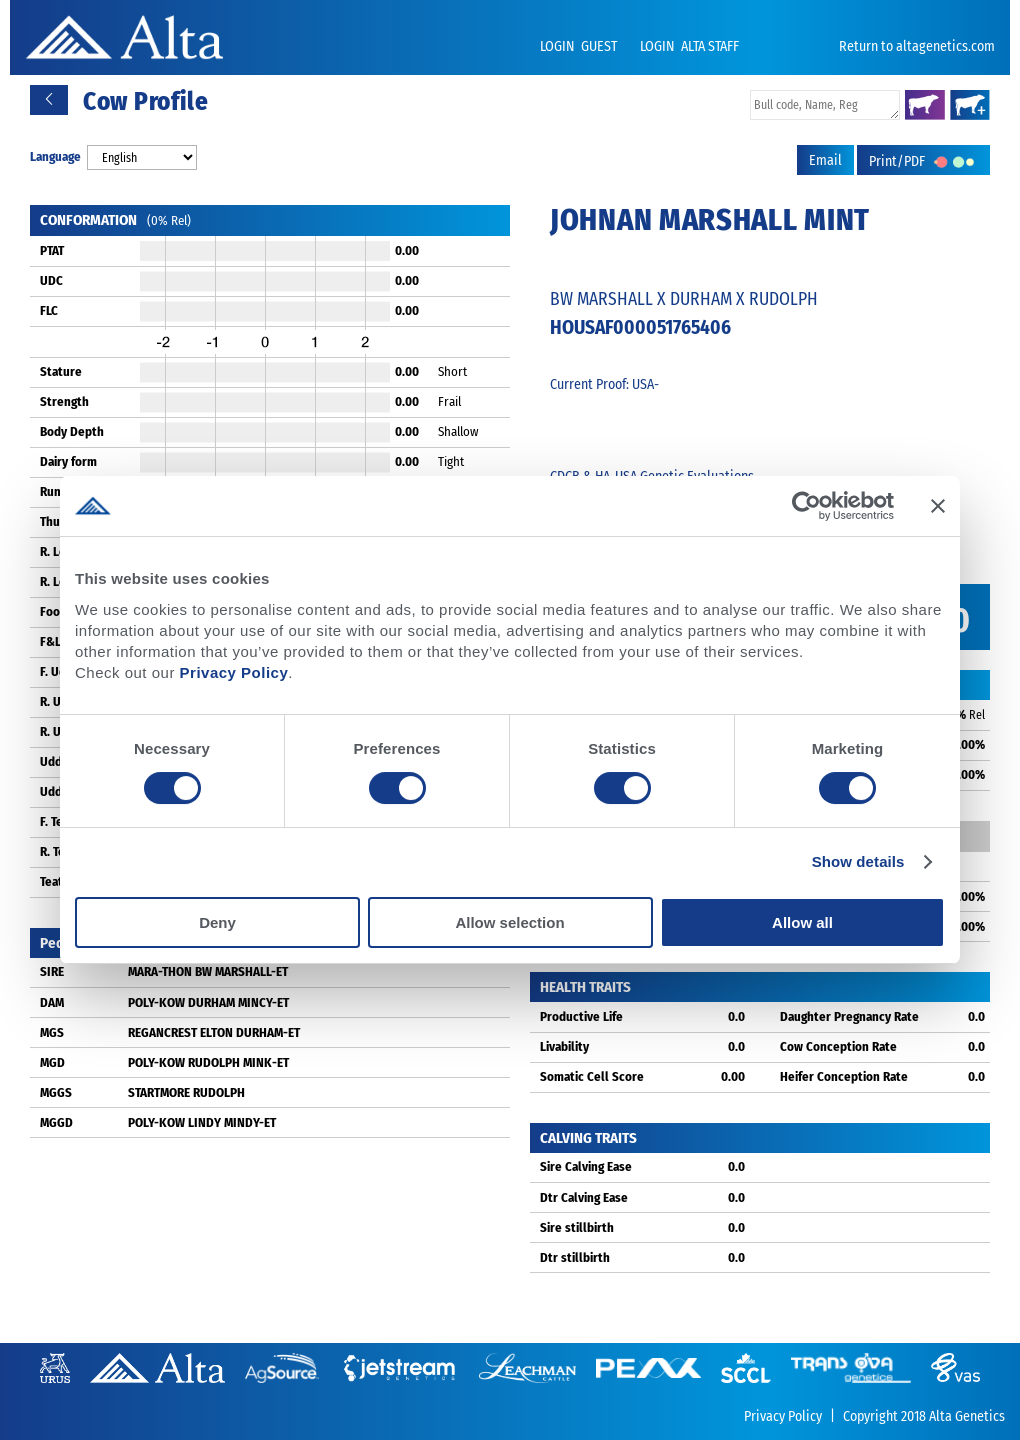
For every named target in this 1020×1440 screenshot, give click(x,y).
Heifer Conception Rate (844, 1076)
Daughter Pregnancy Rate (849, 1016)
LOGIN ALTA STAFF (689, 46)
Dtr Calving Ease (584, 1197)
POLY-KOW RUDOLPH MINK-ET (208, 1062)
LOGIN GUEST (580, 46)
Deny (217, 922)
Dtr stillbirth (575, 1257)
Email (825, 160)
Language (55, 156)
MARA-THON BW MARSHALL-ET (208, 971)
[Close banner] (938, 506)
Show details (858, 861)
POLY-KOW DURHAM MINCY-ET (208, 1002)
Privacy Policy (234, 672)
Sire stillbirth (577, 1227)
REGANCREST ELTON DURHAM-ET (214, 1032)
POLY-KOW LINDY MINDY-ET (202, 1122)
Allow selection (509, 922)
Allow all (802, 922)
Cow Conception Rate (838, 1046)
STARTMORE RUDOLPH (186, 1092)
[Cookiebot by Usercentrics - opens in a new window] (806, 506)
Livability (564, 1046)
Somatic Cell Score (592, 1076)
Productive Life (581, 1016)
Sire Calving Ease (586, 1166)
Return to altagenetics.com (917, 46)
